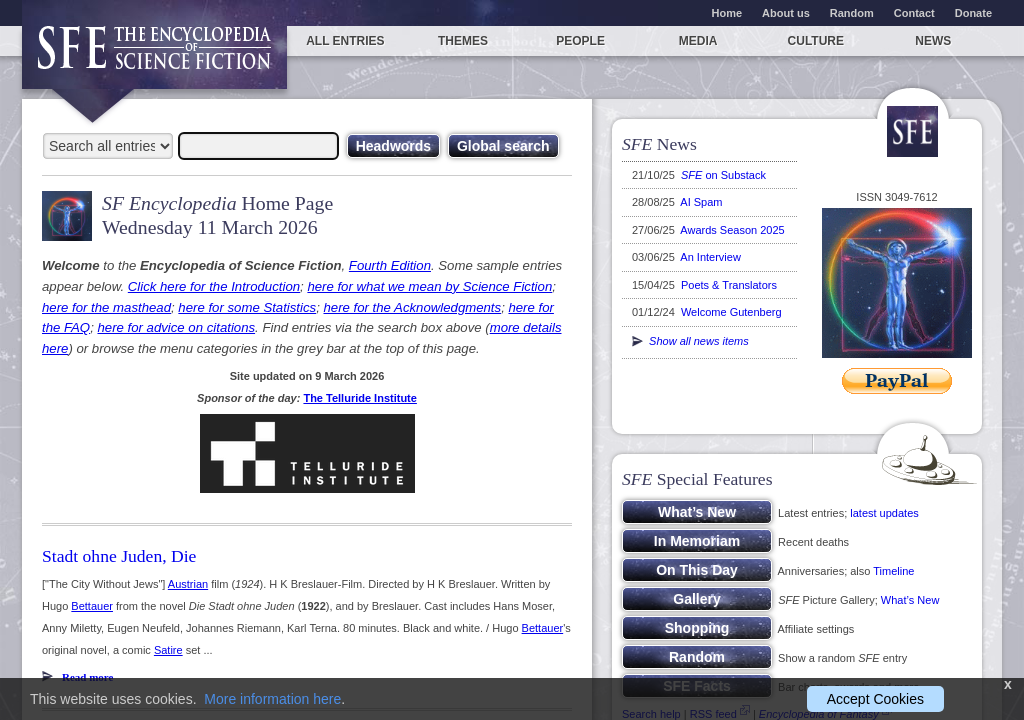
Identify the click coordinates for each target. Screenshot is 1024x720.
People (580, 41)
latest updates (884, 513)
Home (727, 13)
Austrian (188, 584)
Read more (87, 677)
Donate (973, 13)
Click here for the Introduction (214, 286)
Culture (816, 41)
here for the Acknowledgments (412, 307)
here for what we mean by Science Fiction (429, 286)
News (933, 41)
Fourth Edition (390, 265)
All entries (345, 41)
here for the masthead (106, 307)
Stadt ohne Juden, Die (119, 556)
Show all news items (690, 341)
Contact (914, 13)
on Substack (723, 175)
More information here (272, 699)
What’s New (910, 600)
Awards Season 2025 (732, 230)
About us (786, 13)
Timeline (893, 571)
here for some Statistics (247, 307)
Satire (168, 650)
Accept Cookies (875, 699)
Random (852, 13)
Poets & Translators (729, 285)
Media (698, 41)
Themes (463, 41)
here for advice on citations (176, 327)
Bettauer (92, 606)
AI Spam (701, 202)
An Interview (710, 257)
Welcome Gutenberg (731, 312)
